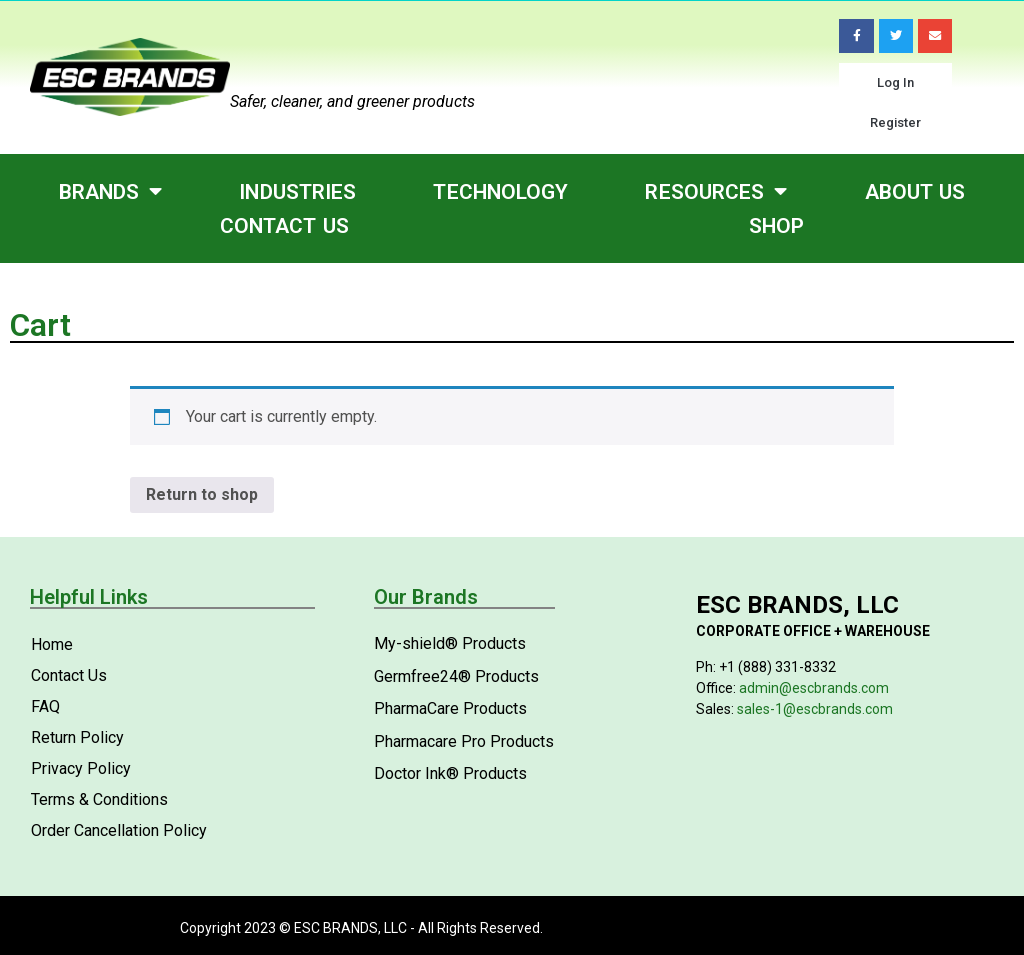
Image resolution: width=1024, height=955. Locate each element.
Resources (716, 191)
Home (52, 644)
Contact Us (284, 226)
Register (895, 122)
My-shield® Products (450, 643)
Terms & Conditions (99, 799)
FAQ (45, 706)
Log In (895, 82)
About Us (915, 191)
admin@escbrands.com (814, 687)
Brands (111, 191)
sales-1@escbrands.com (815, 708)
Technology (500, 191)
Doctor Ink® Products (450, 772)
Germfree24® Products (456, 675)
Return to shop (202, 493)
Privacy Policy (81, 768)
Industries (297, 191)
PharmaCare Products (450, 708)
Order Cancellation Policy (119, 830)
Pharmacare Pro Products (464, 740)
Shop (776, 226)
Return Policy (77, 737)
